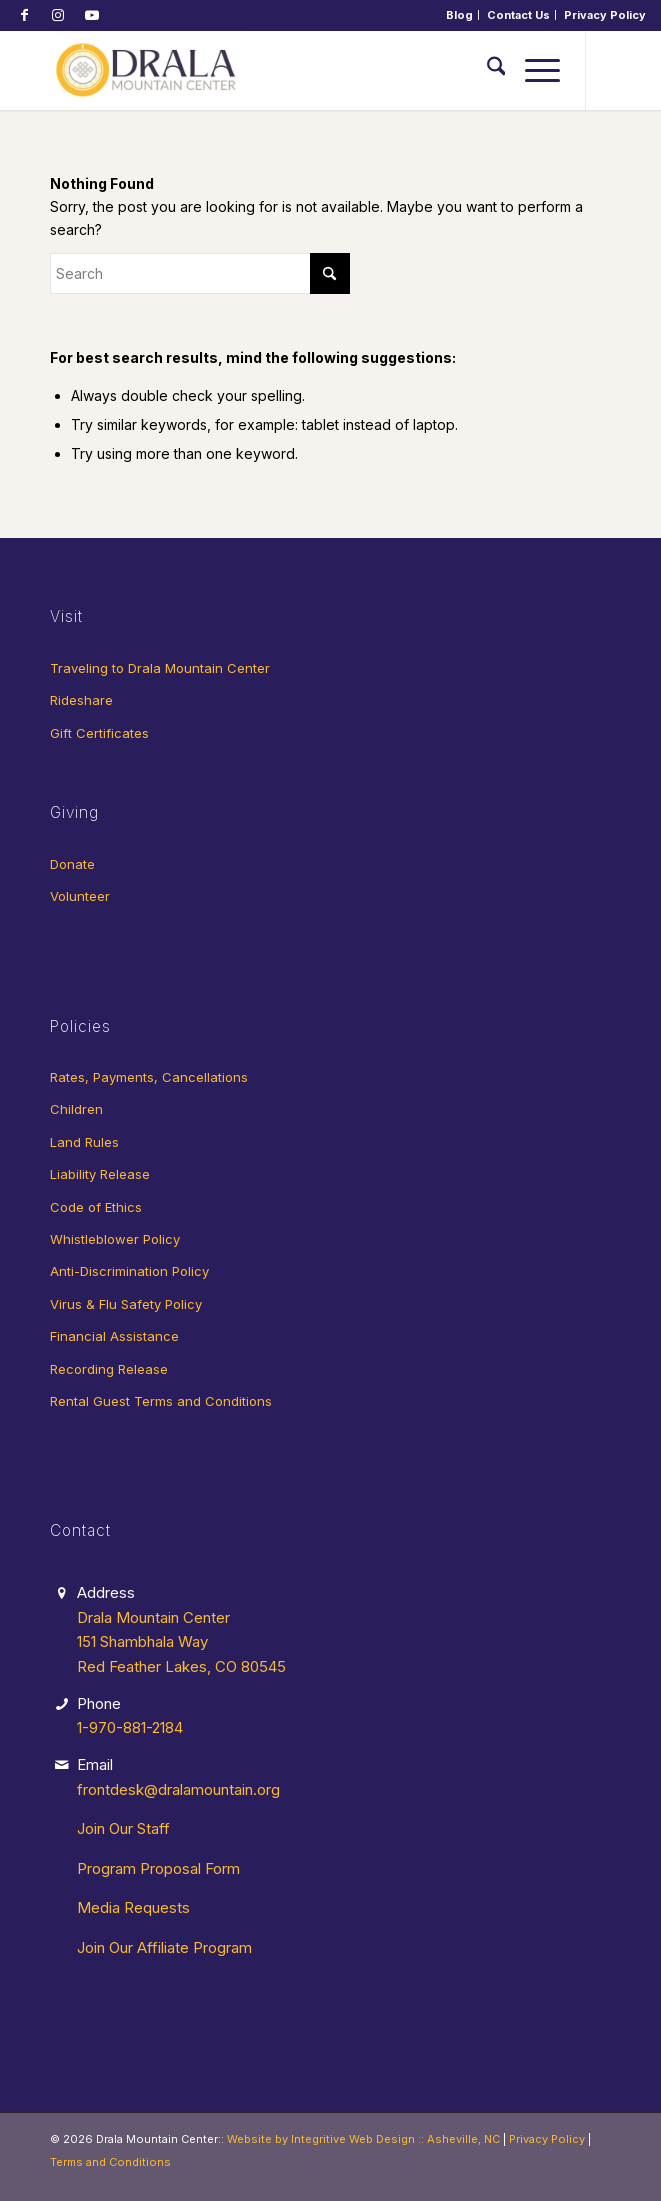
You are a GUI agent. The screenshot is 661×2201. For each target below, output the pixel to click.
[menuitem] (460, 15)
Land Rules (84, 1142)
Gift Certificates (99, 733)
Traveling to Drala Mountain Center (160, 668)
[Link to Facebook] (24, 15)
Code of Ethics (96, 1207)
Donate (72, 864)
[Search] (486, 70)
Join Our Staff (123, 1828)
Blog (459, 15)
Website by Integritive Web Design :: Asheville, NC (363, 2139)
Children (76, 1109)
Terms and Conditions (110, 2162)
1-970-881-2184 (130, 1727)
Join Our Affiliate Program (164, 1947)
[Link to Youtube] (92, 15)
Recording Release (109, 1369)
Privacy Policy (605, 15)
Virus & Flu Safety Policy (126, 1304)
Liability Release (100, 1174)
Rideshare (81, 700)
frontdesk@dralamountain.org (178, 1789)
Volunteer (80, 896)
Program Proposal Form (158, 1868)
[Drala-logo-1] (274, 70)
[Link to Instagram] (58, 15)
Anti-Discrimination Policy (129, 1271)
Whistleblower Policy (115, 1239)
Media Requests (133, 1907)
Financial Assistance (114, 1336)
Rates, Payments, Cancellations (149, 1077)
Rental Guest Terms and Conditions (161, 1401)
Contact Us (518, 15)
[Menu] (532, 70)
